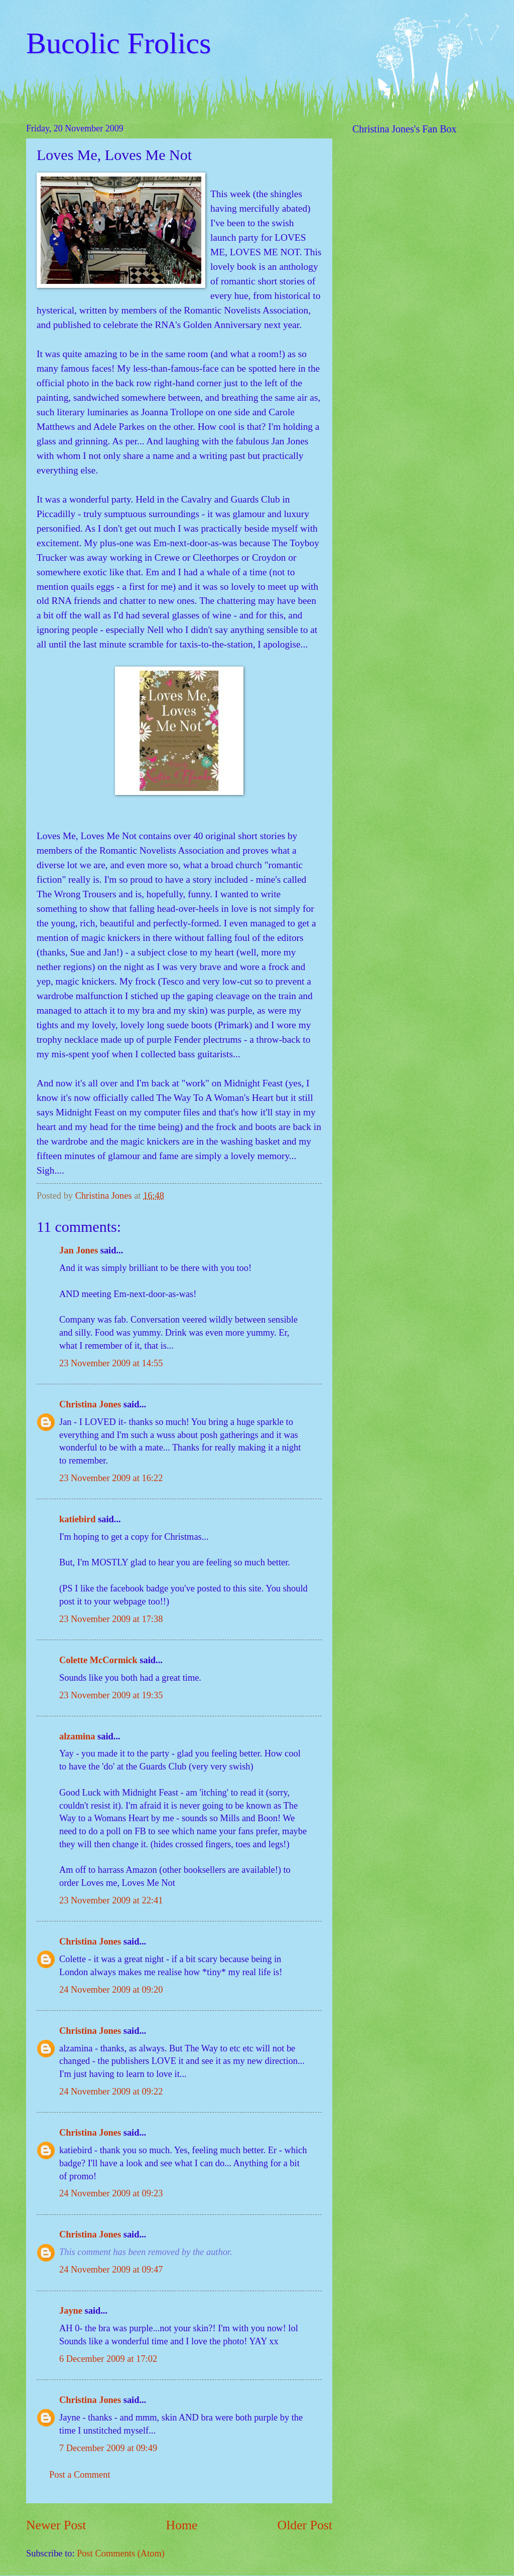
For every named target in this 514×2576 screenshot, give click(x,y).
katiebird (77, 1519)
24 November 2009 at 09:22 (111, 2091)
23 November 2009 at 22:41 (111, 1900)
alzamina (77, 1736)
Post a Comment (79, 2475)
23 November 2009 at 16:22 (111, 1478)
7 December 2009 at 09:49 (108, 2448)
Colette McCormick (98, 1660)
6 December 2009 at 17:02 (108, 2359)
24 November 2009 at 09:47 (111, 2270)
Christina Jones (90, 1404)
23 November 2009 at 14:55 (111, 1363)
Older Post (305, 2525)
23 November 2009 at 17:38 (111, 1619)
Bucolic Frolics (118, 43)
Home (182, 2525)
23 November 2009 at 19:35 (111, 1695)
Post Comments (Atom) (121, 2553)
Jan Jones (78, 1250)
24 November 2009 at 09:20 (111, 1990)
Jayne (70, 2311)
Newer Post (56, 2525)
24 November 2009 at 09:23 (111, 2193)
